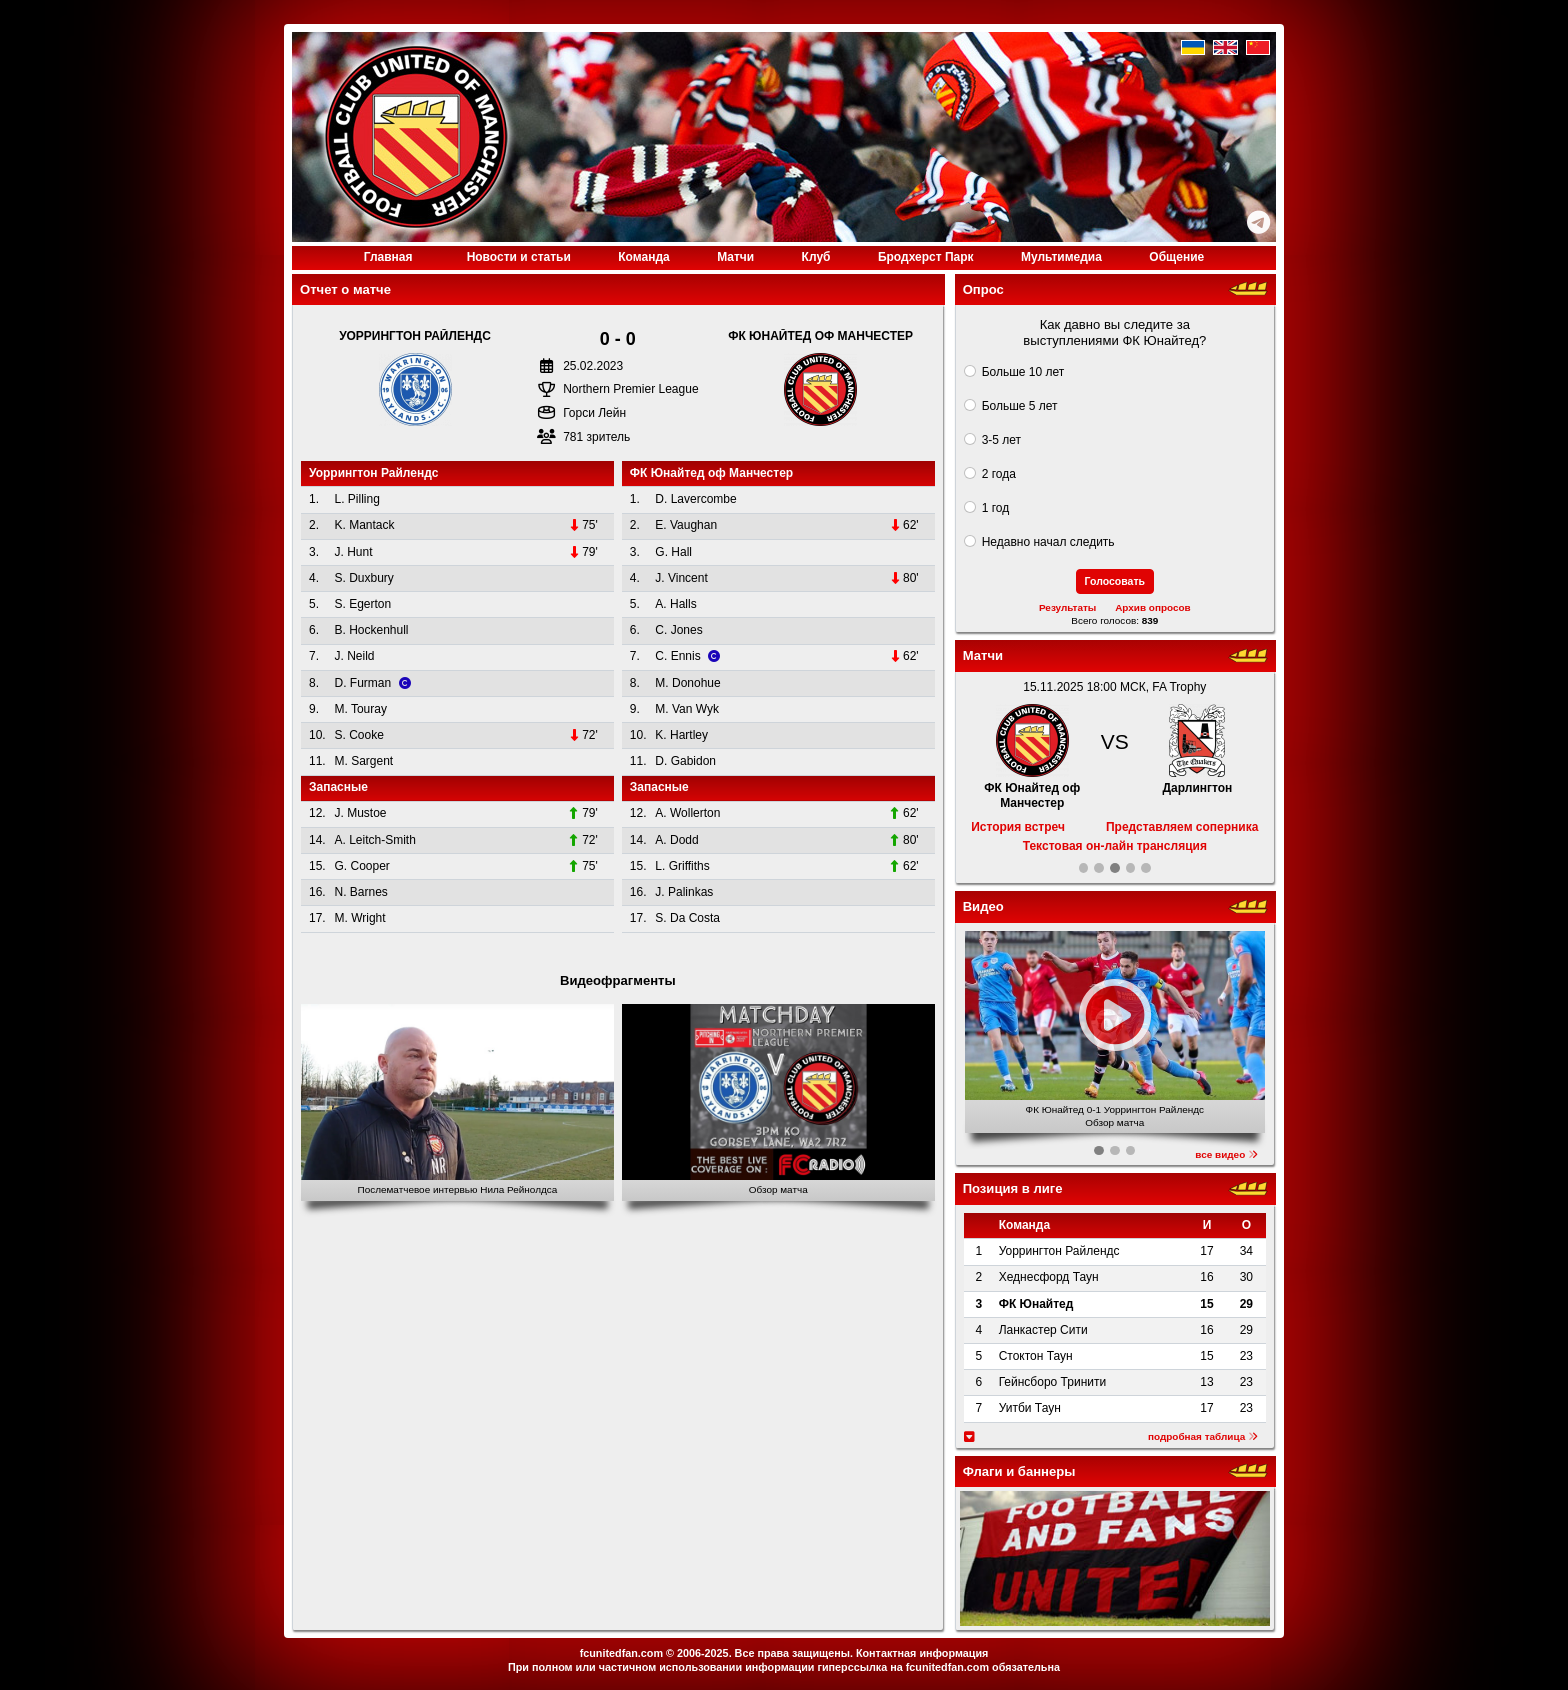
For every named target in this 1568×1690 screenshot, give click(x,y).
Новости (519, 257)
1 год (996, 508)
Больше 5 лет (1020, 406)
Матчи (735, 257)
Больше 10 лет (1023, 372)
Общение (1176, 257)
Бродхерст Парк (926, 257)
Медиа (1061, 257)
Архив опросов (1153, 607)
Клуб (816, 257)
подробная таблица (1203, 1436)
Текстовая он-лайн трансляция (1115, 846)
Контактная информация (922, 1653)
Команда (643, 257)
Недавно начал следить (1048, 542)
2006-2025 (703, 1653)
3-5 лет (1001, 440)
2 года (999, 474)
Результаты (1067, 607)
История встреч (1018, 827)
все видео (1226, 1154)
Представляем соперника (1182, 827)
